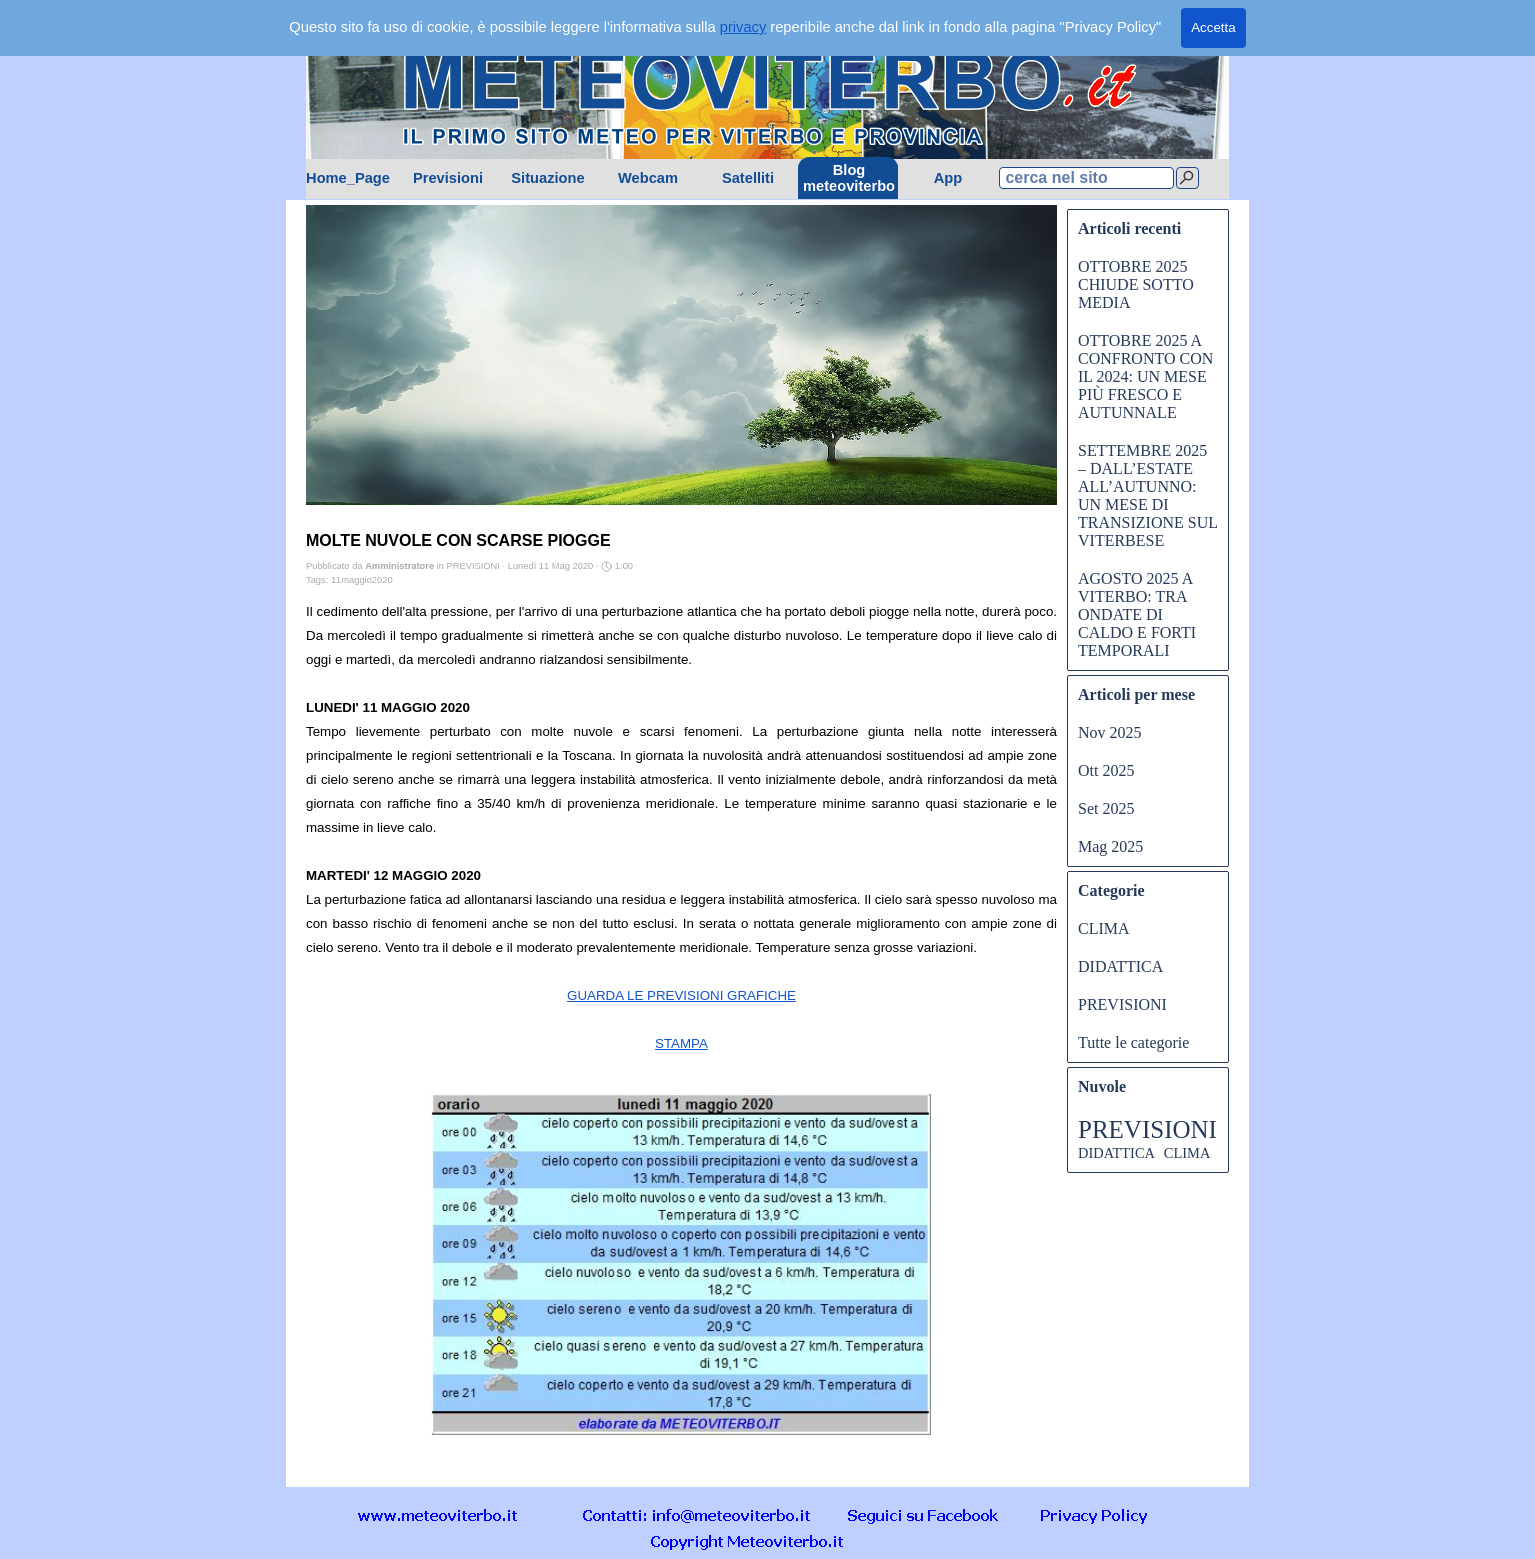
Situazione (547, 178)
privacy (743, 27)
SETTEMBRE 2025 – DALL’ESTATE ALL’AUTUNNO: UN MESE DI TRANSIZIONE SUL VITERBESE (1147, 495)
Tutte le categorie (1133, 1042)
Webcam (648, 178)
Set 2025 (1106, 808)
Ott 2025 (1106, 770)
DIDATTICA (1120, 966)
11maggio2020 (362, 580)
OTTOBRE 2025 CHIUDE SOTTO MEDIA (1136, 284)
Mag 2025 (1110, 846)
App (948, 178)
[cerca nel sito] (1086, 178)
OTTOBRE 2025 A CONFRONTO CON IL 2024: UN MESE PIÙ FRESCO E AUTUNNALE (1145, 376)
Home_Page (348, 178)
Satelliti (748, 178)
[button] (697, 1514)
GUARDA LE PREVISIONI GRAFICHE (681, 995)
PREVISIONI (1122, 1004)
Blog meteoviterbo (849, 178)
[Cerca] (1187, 178)
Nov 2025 (1110, 732)
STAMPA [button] (681, 1043)
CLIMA (1104, 928)
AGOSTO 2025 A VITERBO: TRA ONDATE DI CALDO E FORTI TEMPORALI (1137, 614)
